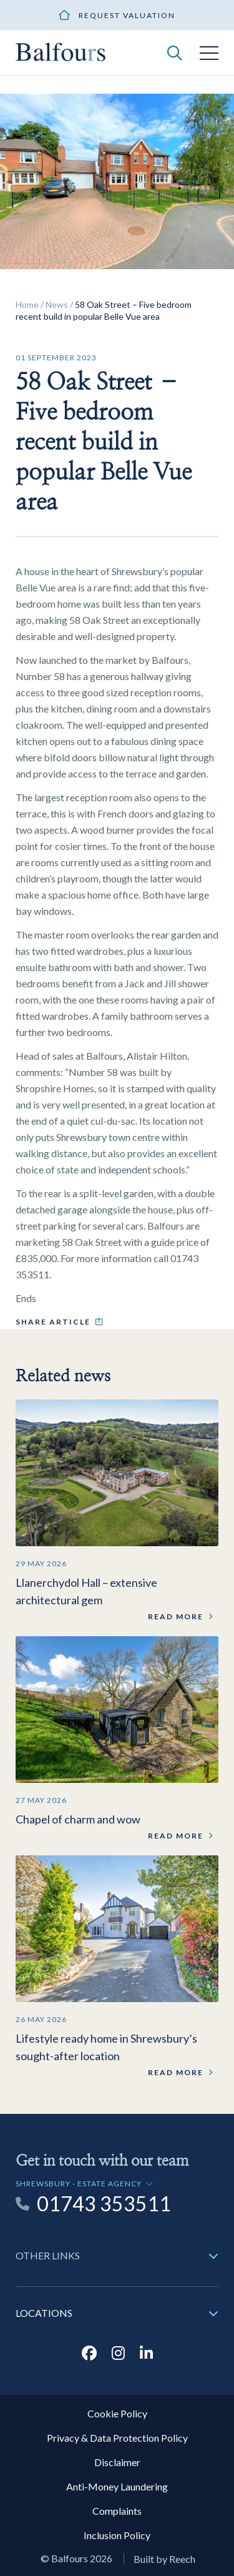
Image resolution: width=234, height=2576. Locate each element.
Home (27, 304)
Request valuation (127, 15)
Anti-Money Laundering (117, 2486)
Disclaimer (117, 2462)
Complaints (117, 2511)
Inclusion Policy (117, 2535)
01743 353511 (104, 2204)
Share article (53, 1321)
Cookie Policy (117, 2413)
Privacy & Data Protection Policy (117, 2438)
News (57, 304)
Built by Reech (164, 2559)
